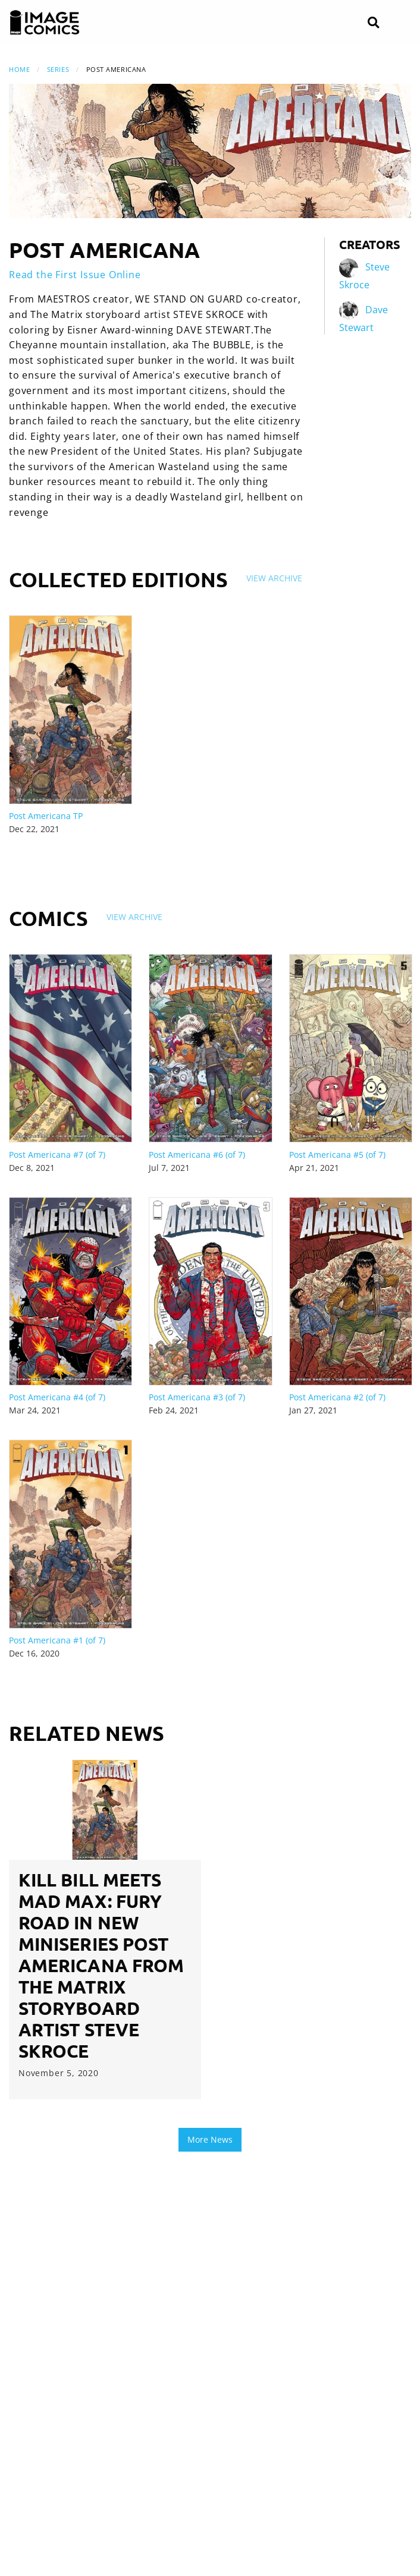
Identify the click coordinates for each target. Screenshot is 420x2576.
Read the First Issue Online (75, 274)
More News (210, 2139)
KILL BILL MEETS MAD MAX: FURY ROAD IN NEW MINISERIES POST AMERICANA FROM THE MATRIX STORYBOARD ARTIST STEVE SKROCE (101, 1965)
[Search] (373, 23)
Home (19, 69)
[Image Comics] (44, 22)
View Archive (274, 578)
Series (58, 69)
